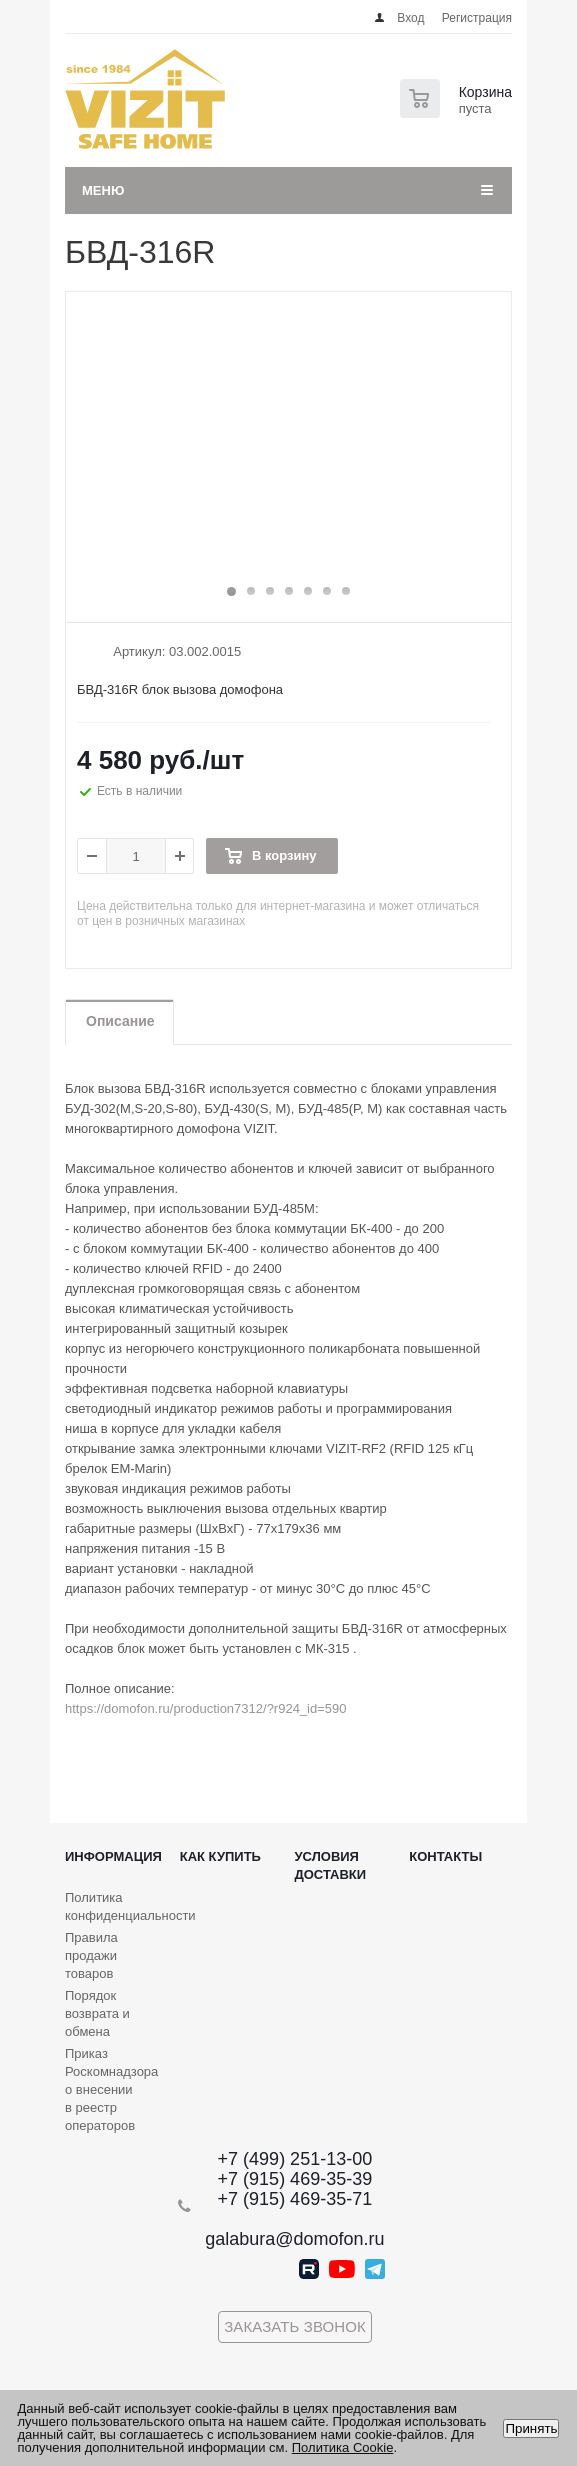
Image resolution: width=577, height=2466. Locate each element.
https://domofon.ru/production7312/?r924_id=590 (206, 1708)
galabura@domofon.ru (294, 2239)
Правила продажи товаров (91, 1955)
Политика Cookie (343, 2447)
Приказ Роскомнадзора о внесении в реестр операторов (111, 2089)
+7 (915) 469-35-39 (295, 2179)
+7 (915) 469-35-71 (295, 2199)
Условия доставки (331, 1865)
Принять (531, 2428)
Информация (113, 1856)
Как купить (220, 1856)
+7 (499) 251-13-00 (295, 2159)
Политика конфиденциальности (130, 1906)
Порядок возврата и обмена (97, 2013)
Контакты (445, 1856)
